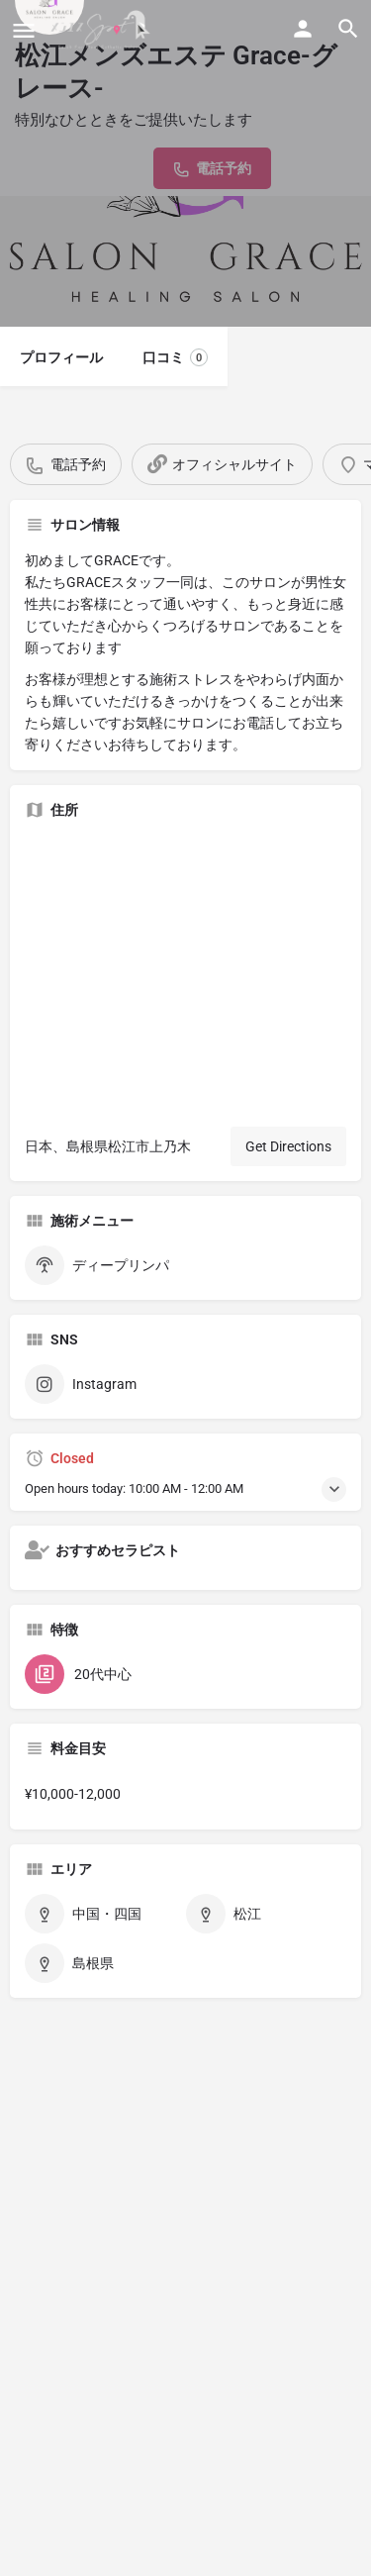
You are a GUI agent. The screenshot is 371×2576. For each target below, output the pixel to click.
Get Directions (288, 1146)
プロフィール (61, 357)
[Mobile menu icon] (24, 30)
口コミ (175, 357)
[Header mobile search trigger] (348, 29)
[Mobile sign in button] (303, 29)
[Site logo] (102, 30)
